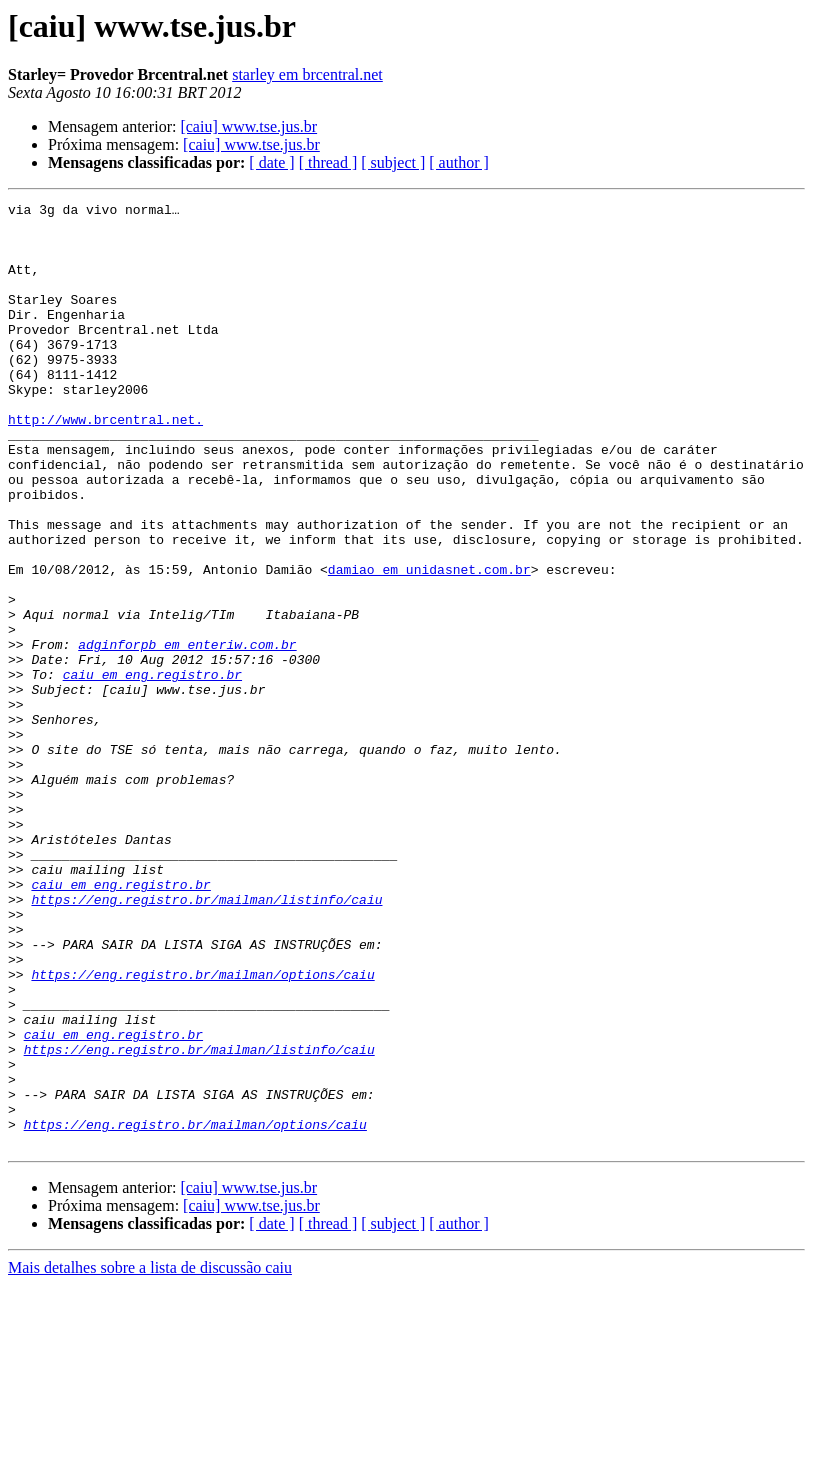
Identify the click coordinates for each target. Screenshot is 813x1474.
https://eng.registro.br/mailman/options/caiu (202, 1130)
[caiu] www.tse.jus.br (248, 126)
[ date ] (271, 162)
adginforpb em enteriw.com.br (187, 734)
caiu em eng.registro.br (152, 770)
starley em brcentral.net (307, 74)
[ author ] (459, 162)
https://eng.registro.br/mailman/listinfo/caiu (206, 1040)
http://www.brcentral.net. (105, 464)
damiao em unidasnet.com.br (429, 644)
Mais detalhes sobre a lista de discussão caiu (150, 1456)
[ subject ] (393, 162)
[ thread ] (328, 162)
